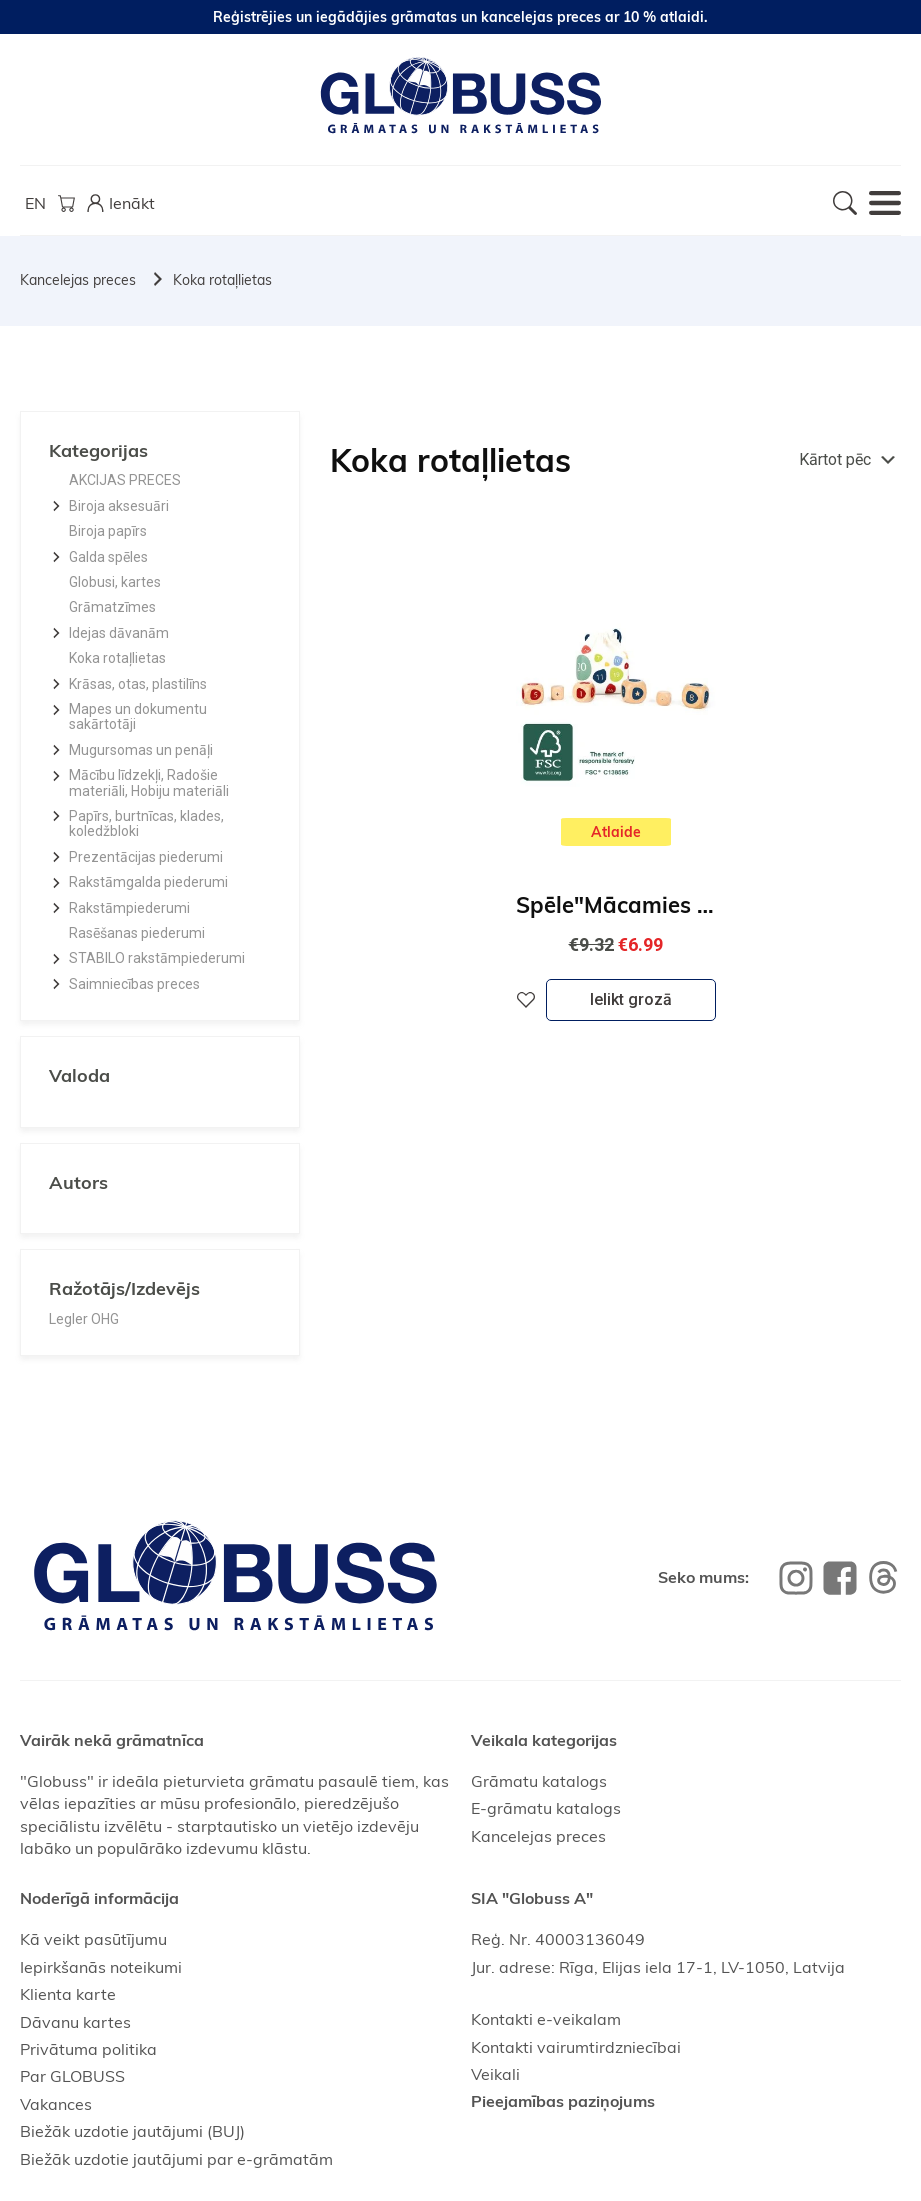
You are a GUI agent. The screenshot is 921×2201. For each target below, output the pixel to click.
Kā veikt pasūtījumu (93, 1939)
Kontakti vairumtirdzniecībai (576, 2047)
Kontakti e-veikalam (546, 2019)
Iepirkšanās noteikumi (101, 1967)
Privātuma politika (88, 2049)
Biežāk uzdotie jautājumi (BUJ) (132, 2131)
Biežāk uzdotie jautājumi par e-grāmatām (176, 2159)
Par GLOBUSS (72, 2076)
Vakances (56, 2104)
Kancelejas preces (78, 280)
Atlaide (616, 832)
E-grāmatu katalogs (546, 1808)
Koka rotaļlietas (222, 280)
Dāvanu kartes (75, 2022)
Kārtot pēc (835, 459)
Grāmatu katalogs (539, 1781)
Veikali (495, 2074)
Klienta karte (68, 1994)
